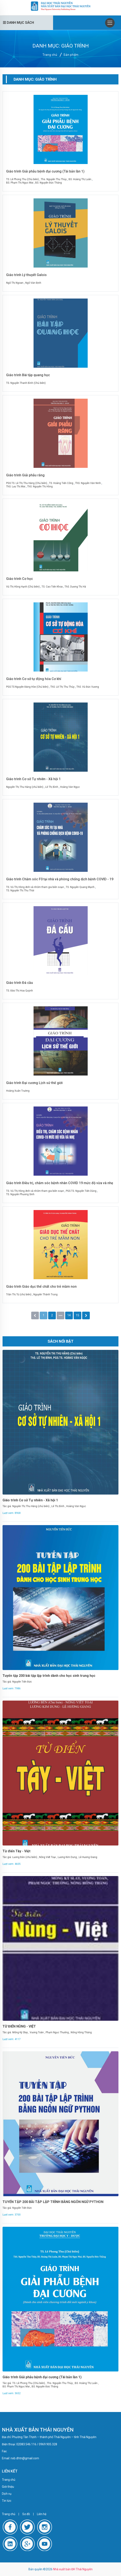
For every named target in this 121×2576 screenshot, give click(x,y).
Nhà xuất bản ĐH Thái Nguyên (73, 2569)
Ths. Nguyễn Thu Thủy (54, 179)
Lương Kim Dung (67, 1857)
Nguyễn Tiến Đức (22, 1681)
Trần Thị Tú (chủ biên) (18, 1294)
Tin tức (6, 2500)
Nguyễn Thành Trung (45, 1294)
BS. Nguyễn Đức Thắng (48, 182)
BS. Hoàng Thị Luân (80, 179)
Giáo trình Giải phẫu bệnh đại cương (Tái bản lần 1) (45, 171)
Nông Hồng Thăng (81, 2032)
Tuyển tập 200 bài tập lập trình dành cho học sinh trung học (49, 1676)
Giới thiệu (8, 2486)
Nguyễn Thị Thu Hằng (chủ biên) (24, 786)
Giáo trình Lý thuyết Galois (26, 275)
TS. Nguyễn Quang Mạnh (80, 887)
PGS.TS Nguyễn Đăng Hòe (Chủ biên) (27, 686)
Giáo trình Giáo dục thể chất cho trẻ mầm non (41, 1286)
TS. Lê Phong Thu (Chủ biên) (22, 179)
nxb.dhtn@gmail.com (25, 2458)
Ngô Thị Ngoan (14, 282)
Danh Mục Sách (18, 23)
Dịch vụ (6, 2493)
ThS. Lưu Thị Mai (15, 486)
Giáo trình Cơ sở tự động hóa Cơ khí (33, 679)
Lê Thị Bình (51, 786)
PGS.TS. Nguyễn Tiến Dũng (81, 1190)
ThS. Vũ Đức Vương (87, 686)
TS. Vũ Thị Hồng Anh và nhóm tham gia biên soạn (35, 887)
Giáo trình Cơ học (19, 579)
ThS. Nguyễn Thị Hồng (40, 486)
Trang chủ (49, 54)
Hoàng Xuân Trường (18, 1090)
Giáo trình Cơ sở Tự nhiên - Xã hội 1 (33, 779)
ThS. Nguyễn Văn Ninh (88, 483)
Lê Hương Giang (88, 1857)
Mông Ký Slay (20, 2032)
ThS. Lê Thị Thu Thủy (62, 686)
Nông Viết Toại (47, 1857)
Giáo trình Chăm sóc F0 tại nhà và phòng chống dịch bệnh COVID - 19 (59, 879)
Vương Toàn (37, 2032)
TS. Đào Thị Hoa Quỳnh (19, 990)
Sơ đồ (26, 2514)
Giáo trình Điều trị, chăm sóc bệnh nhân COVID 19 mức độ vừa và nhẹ (59, 1183)
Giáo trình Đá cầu (19, 983)
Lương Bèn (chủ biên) (24, 1857)
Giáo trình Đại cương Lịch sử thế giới (34, 1083)
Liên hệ (41, 2514)
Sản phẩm (71, 54)
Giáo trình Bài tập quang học (28, 375)
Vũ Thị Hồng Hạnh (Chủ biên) (23, 586)
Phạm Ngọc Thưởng (57, 2032)
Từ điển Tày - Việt (16, 1851)
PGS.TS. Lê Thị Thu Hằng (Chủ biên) (26, 483)
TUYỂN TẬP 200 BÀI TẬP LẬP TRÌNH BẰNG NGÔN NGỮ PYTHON (53, 2202)
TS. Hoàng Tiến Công (61, 483)
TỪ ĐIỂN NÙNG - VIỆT (19, 2026)
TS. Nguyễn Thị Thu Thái (20, 890)
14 (69, 1315)
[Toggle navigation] (110, 23)
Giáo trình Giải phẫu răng (25, 475)
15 (77, 1315)
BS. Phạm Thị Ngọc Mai (19, 182)
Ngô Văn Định (33, 282)
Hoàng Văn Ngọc (70, 786)
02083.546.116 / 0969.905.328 (36, 2444)
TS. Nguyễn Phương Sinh (20, 1194)
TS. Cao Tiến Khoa (52, 586)
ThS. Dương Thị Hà (75, 586)
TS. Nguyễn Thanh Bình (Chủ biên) (26, 382)
